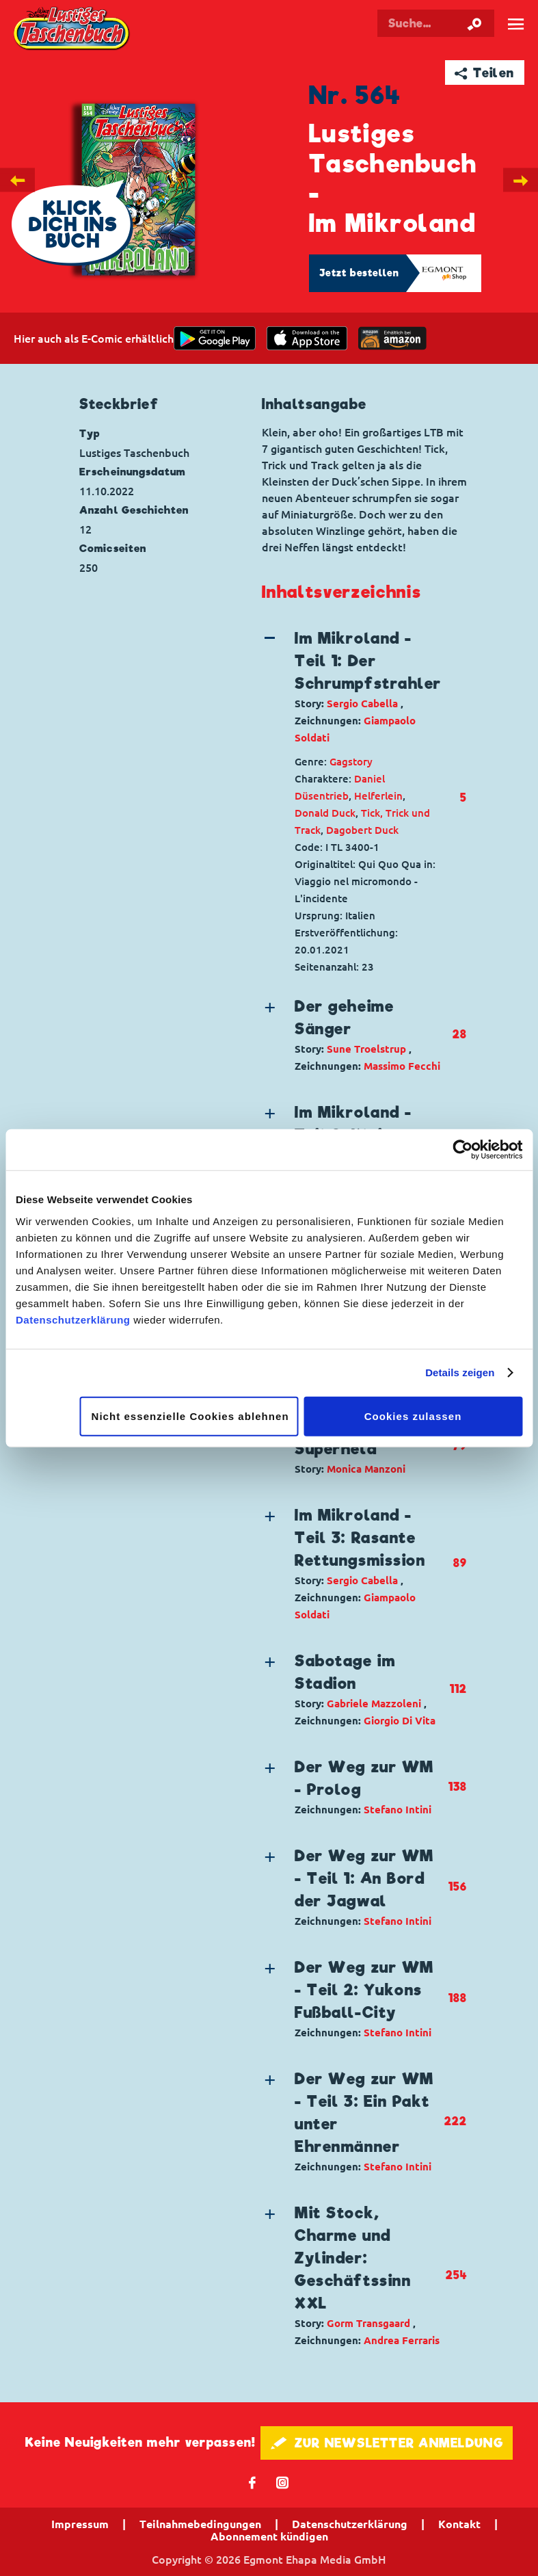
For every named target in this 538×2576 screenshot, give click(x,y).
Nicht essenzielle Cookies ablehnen (190, 1415)
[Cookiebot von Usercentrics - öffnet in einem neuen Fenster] (462, 1150)
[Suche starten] (474, 23)
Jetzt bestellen (359, 272)
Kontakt (459, 2524)
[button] (353, 686)
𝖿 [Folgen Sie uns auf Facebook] (252, 2482)
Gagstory (351, 761)
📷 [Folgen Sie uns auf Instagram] (282, 2482)
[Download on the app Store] (307, 338)
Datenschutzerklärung (73, 1319)
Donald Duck (325, 813)
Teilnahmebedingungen (200, 2524)
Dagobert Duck (362, 830)
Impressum (80, 2524)
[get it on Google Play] (215, 338)
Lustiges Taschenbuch (72, 29)
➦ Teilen (484, 73)
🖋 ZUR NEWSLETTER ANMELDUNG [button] (386, 2443)
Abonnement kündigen (269, 2536)
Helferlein (378, 796)
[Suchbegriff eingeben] (435, 23)
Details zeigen (459, 1372)
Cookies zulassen (413, 1415)
